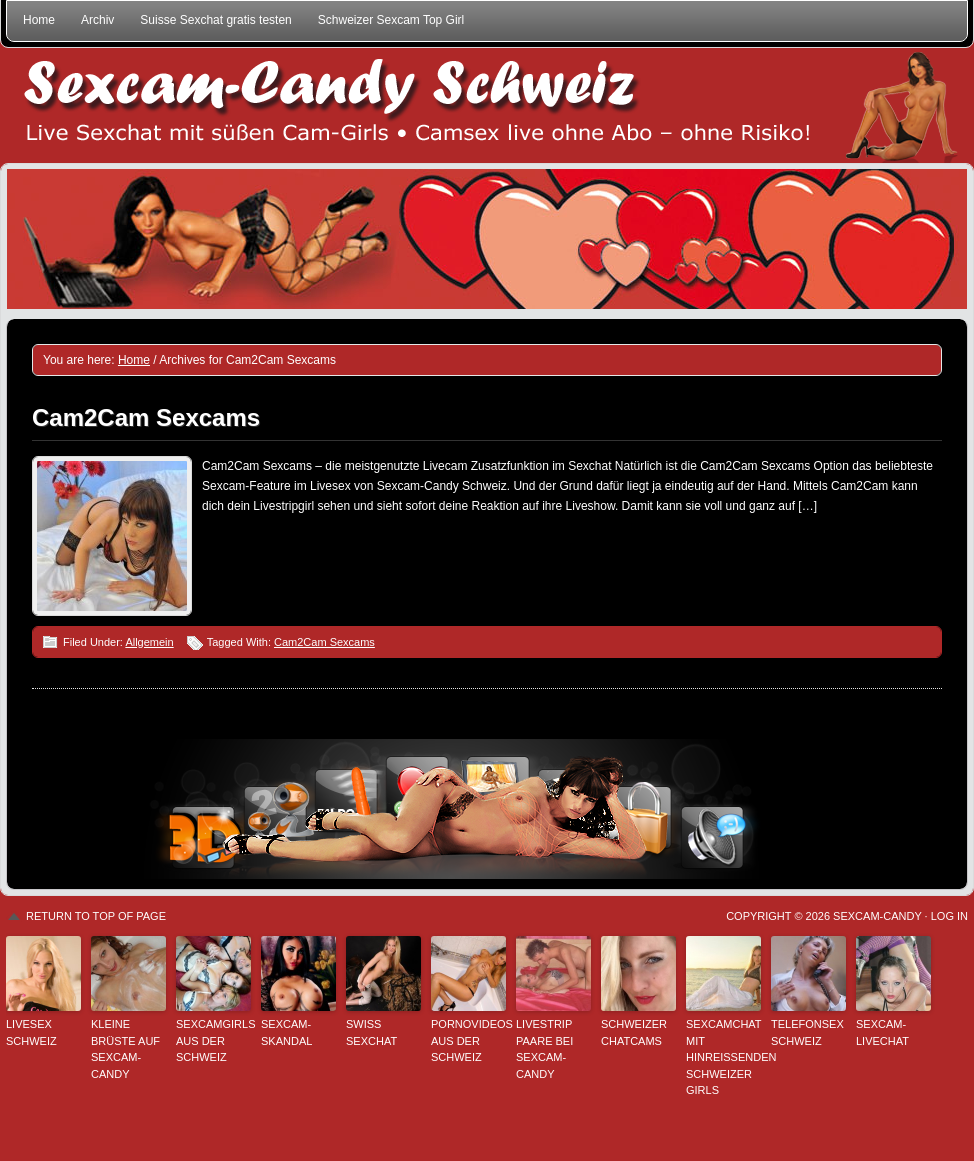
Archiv (97, 20)
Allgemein (149, 642)
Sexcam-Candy (877, 916)
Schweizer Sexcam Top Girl (391, 20)
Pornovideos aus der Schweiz (468, 1040)
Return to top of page (96, 916)
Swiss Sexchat (371, 1032)
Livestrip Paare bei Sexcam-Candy (544, 1049)
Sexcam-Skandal (286, 1032)
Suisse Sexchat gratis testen (215, 20)
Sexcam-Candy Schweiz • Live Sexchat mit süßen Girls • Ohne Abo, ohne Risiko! (487, 105)
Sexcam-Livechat (882, 1032)
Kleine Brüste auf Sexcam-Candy (125, 1049)
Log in (949, 916)
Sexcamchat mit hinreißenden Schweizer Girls (723, 1057)
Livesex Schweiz (31, 1032)
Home (39, 20)
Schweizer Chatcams (634, 1032)
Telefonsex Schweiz (807, 1032)
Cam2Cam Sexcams (146, 417)
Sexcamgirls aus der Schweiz (213, 1040)
